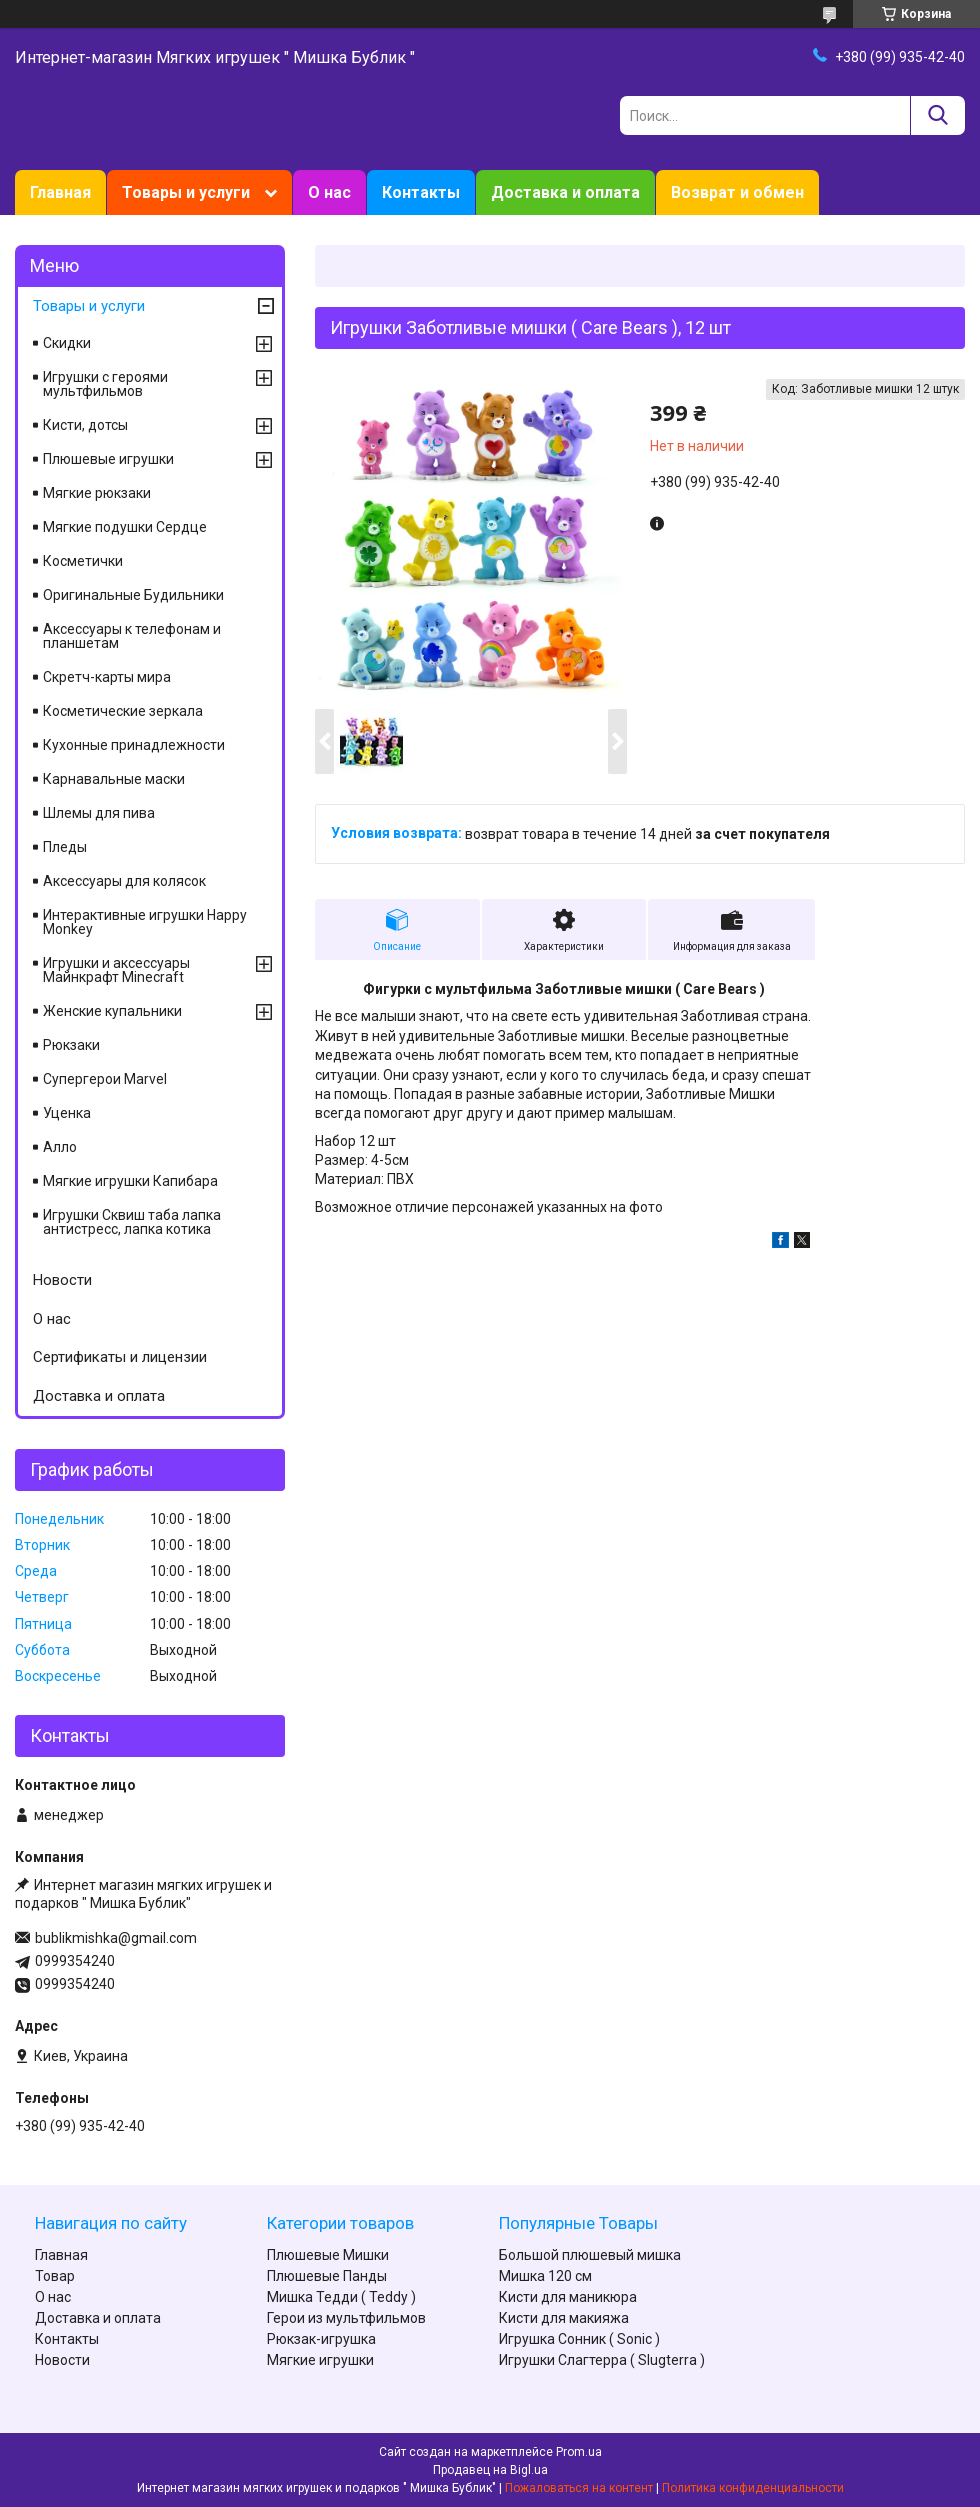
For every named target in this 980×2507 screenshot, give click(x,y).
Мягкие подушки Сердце (125, 527)
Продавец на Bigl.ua (490, 2470)
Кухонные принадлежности (134, 745)
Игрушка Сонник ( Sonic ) (579, 2339)
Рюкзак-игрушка (321, 2339)
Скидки (67, 343)
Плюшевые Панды (327, 2276)
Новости (62, 1280)
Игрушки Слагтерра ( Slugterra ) (602, 2360)
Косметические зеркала (123, 711)
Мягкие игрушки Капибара (130, 1181)
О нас (329, 192)
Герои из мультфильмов (346, 2318)
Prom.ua (579, 2452)
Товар (55, 2276)
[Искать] (937, 115)
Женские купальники (112, 1011)
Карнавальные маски (114, 779)
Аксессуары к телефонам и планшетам (132, 636)
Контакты (421, 192)
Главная (60, 192)
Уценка (67, 1113)
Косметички (83, 561)
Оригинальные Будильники (133, 595)
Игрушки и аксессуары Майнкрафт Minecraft (116, 970)
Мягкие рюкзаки (97, 493)
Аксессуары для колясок (124, 881)
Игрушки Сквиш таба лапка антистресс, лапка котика (132, 1222)
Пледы (65, 847)
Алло (60, 1147)
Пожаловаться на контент (579, 2488)
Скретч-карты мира (107, 677)
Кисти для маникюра (568, 2297)
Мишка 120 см (545, 2276)
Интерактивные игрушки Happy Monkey (145, 922)
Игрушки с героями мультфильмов (105, 384)
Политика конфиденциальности (753, 2488)
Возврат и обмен (737, 192)
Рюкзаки (71, 1045)
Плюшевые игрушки (108, 459)
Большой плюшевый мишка (590, 2255)
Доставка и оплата (565, 192)
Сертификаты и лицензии (120, 1357)
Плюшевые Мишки (328, 2255)
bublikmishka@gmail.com (116, 1938)
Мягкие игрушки (320, 2360)
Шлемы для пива (99, 813)
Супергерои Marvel (105, 1079)
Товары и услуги (186, 192)
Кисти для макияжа (564, 2318)
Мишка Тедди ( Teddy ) (341, 2297)
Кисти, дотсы (85, 425)
